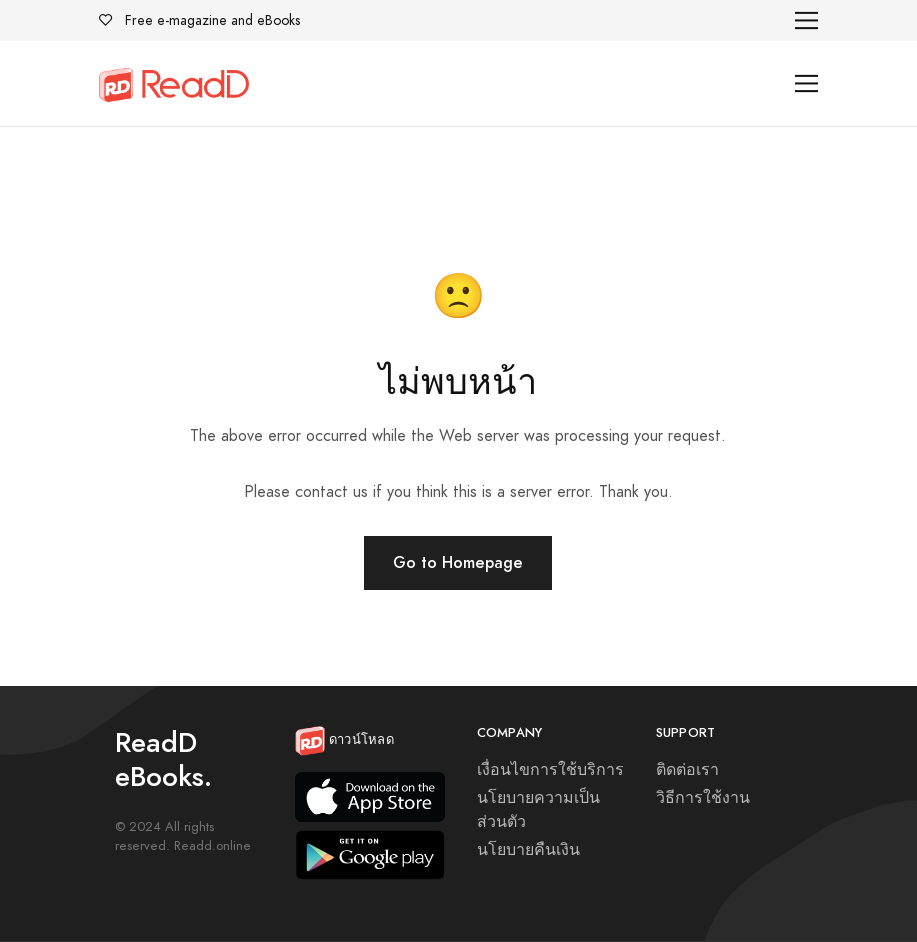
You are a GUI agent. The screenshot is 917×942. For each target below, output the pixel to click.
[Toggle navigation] (806, 20)
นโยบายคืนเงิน (528, 850)
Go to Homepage (458, 562)
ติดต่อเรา (687, 770)
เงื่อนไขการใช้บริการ (550, 770)
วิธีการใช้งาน (703, 798)
